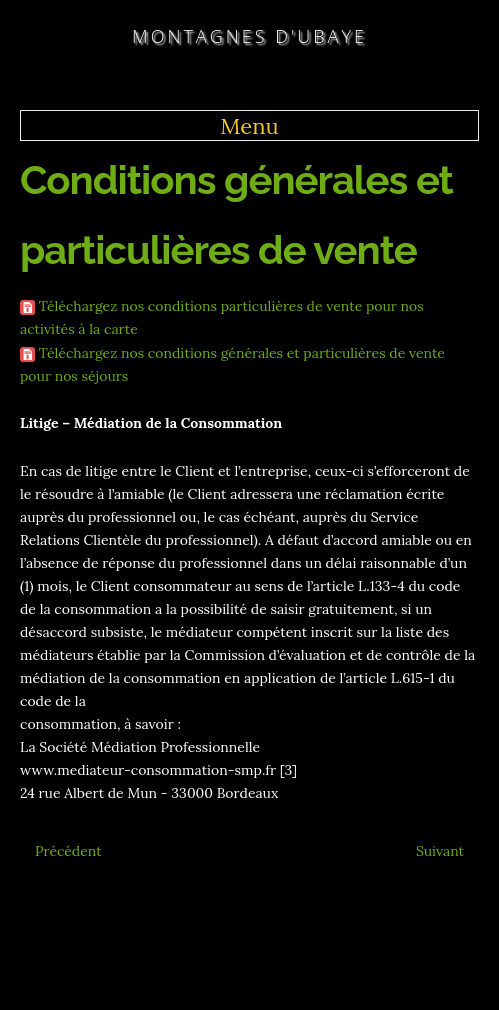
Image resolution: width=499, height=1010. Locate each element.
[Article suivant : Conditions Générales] (440, 851)
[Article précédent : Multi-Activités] (68, 851)
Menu (249, 126)
